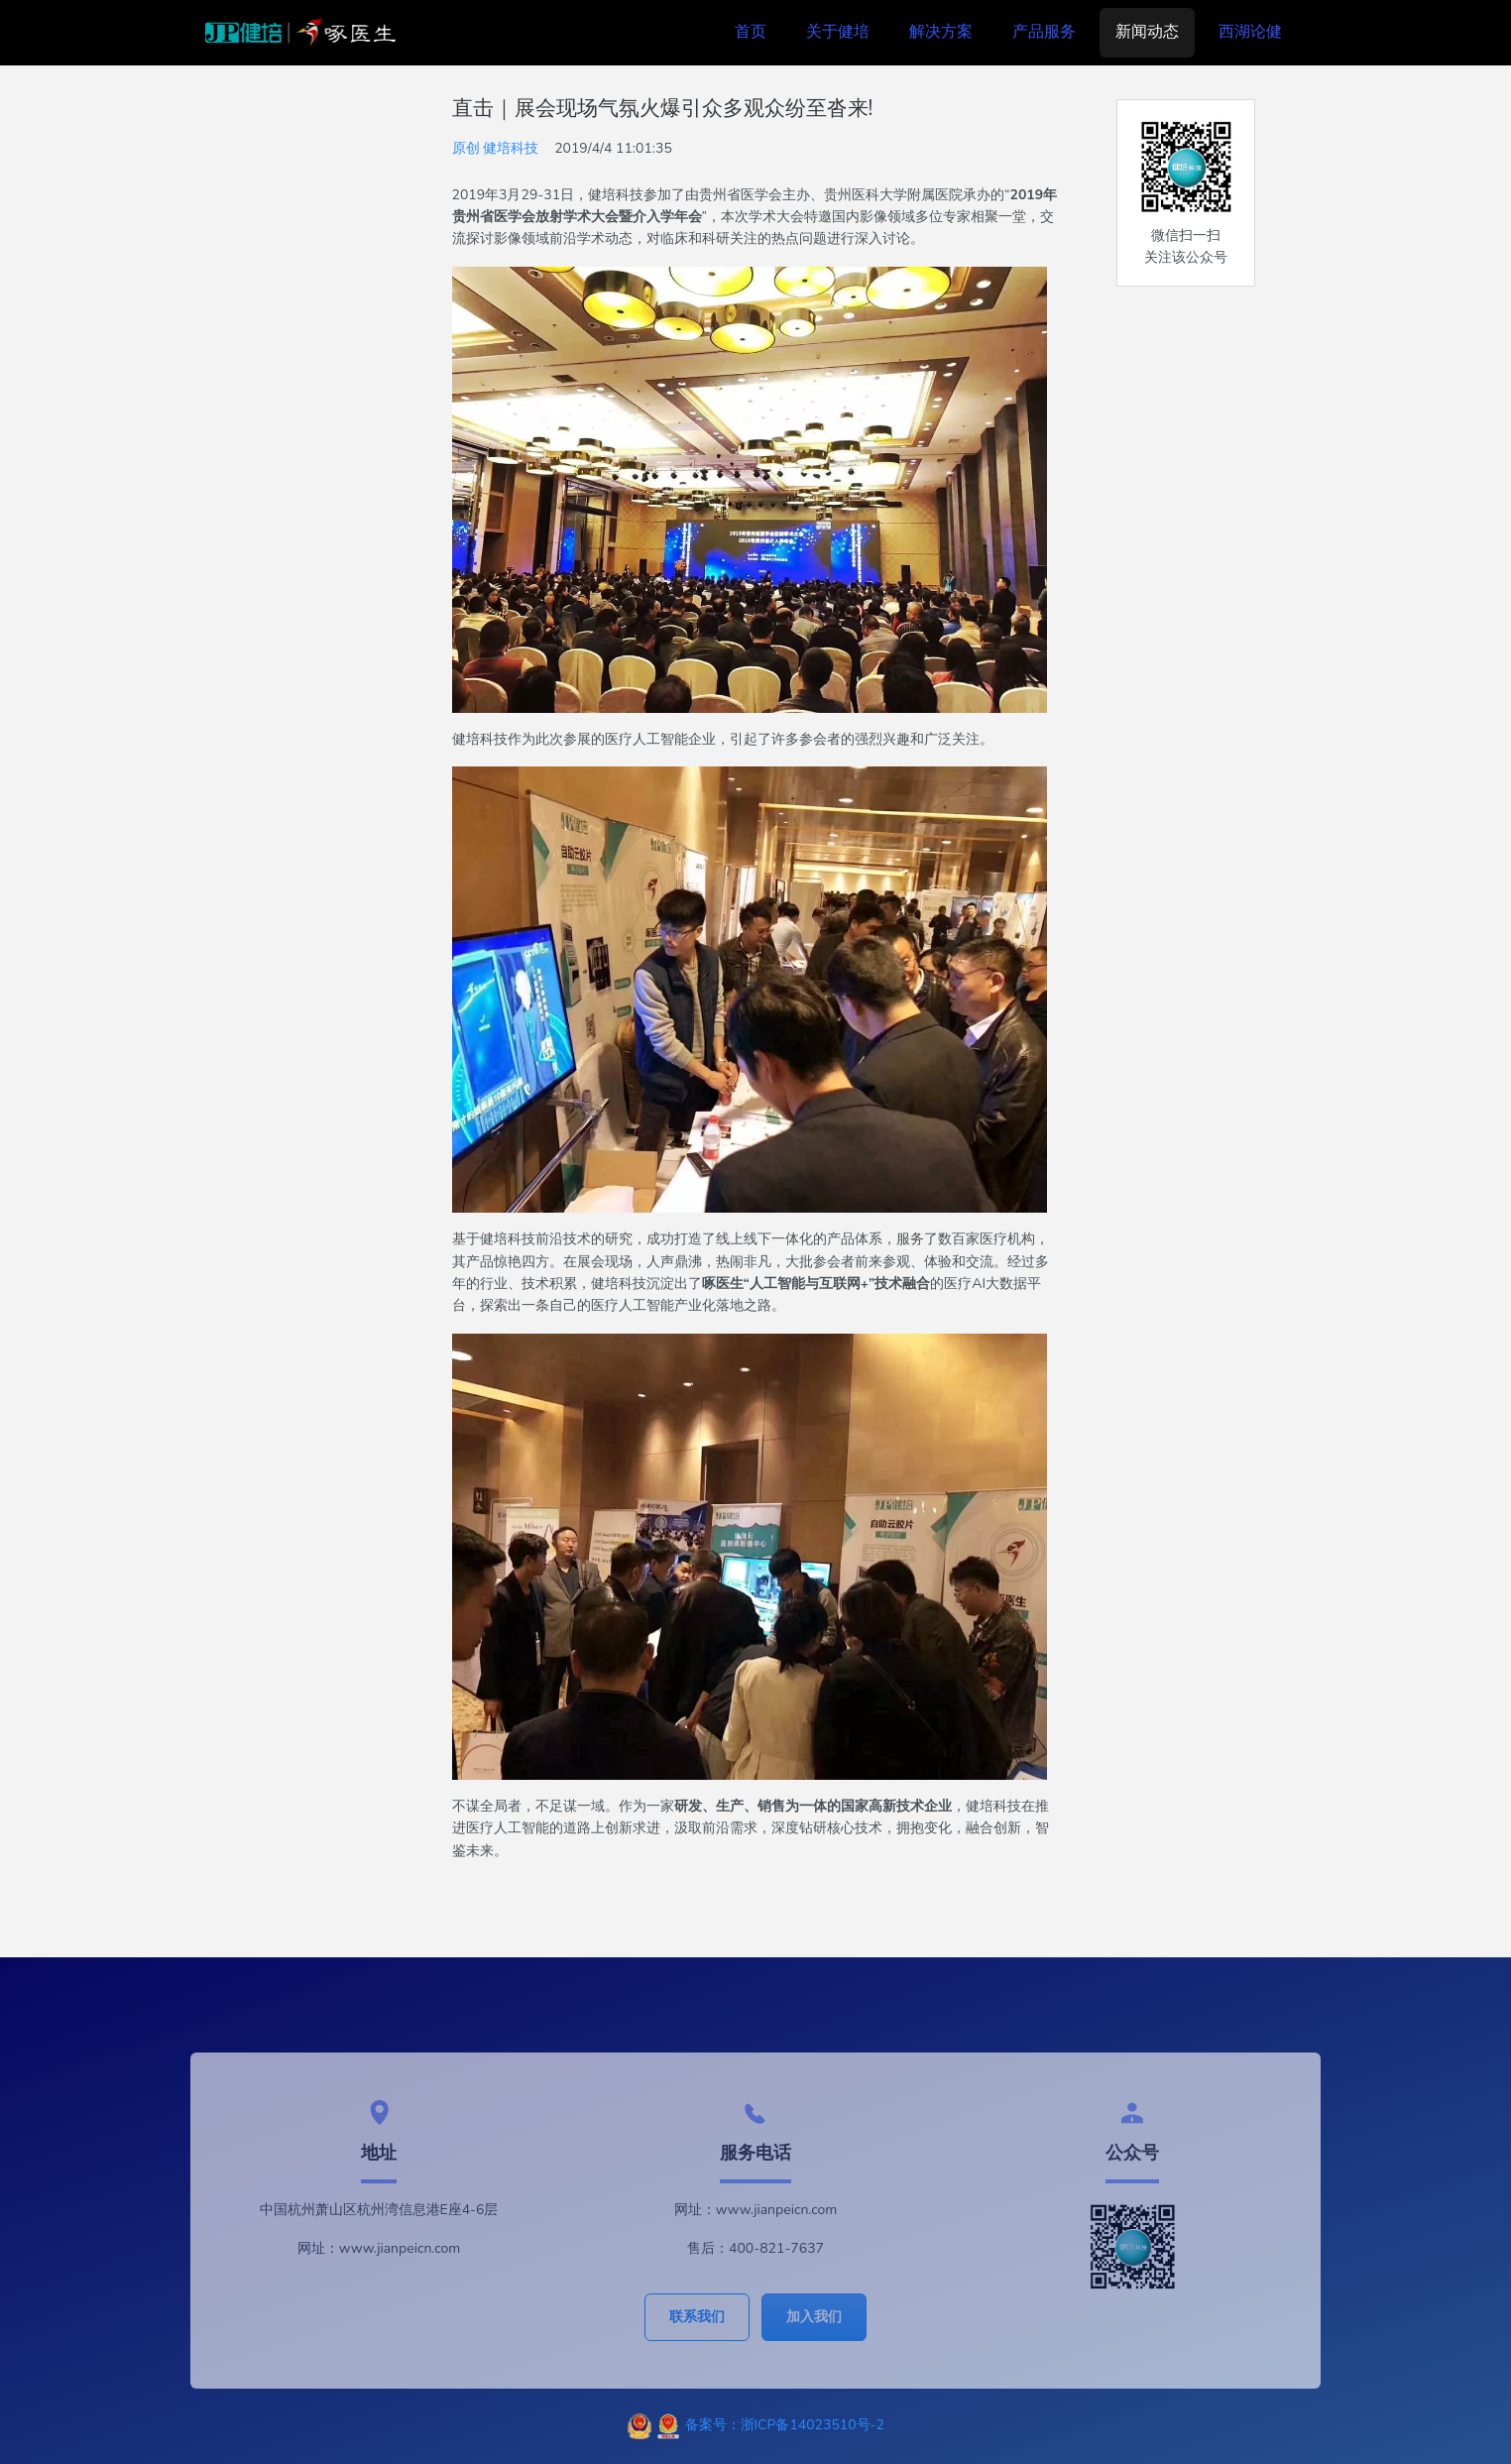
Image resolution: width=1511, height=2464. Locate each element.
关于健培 (838, 32)
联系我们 (697, 2316)
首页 (750, 32)
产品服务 (1044, 32)
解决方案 (941, 32)
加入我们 (814, 2316)
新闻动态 (1147, 32)
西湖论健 (1250, 32)
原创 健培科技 (495, 148)
